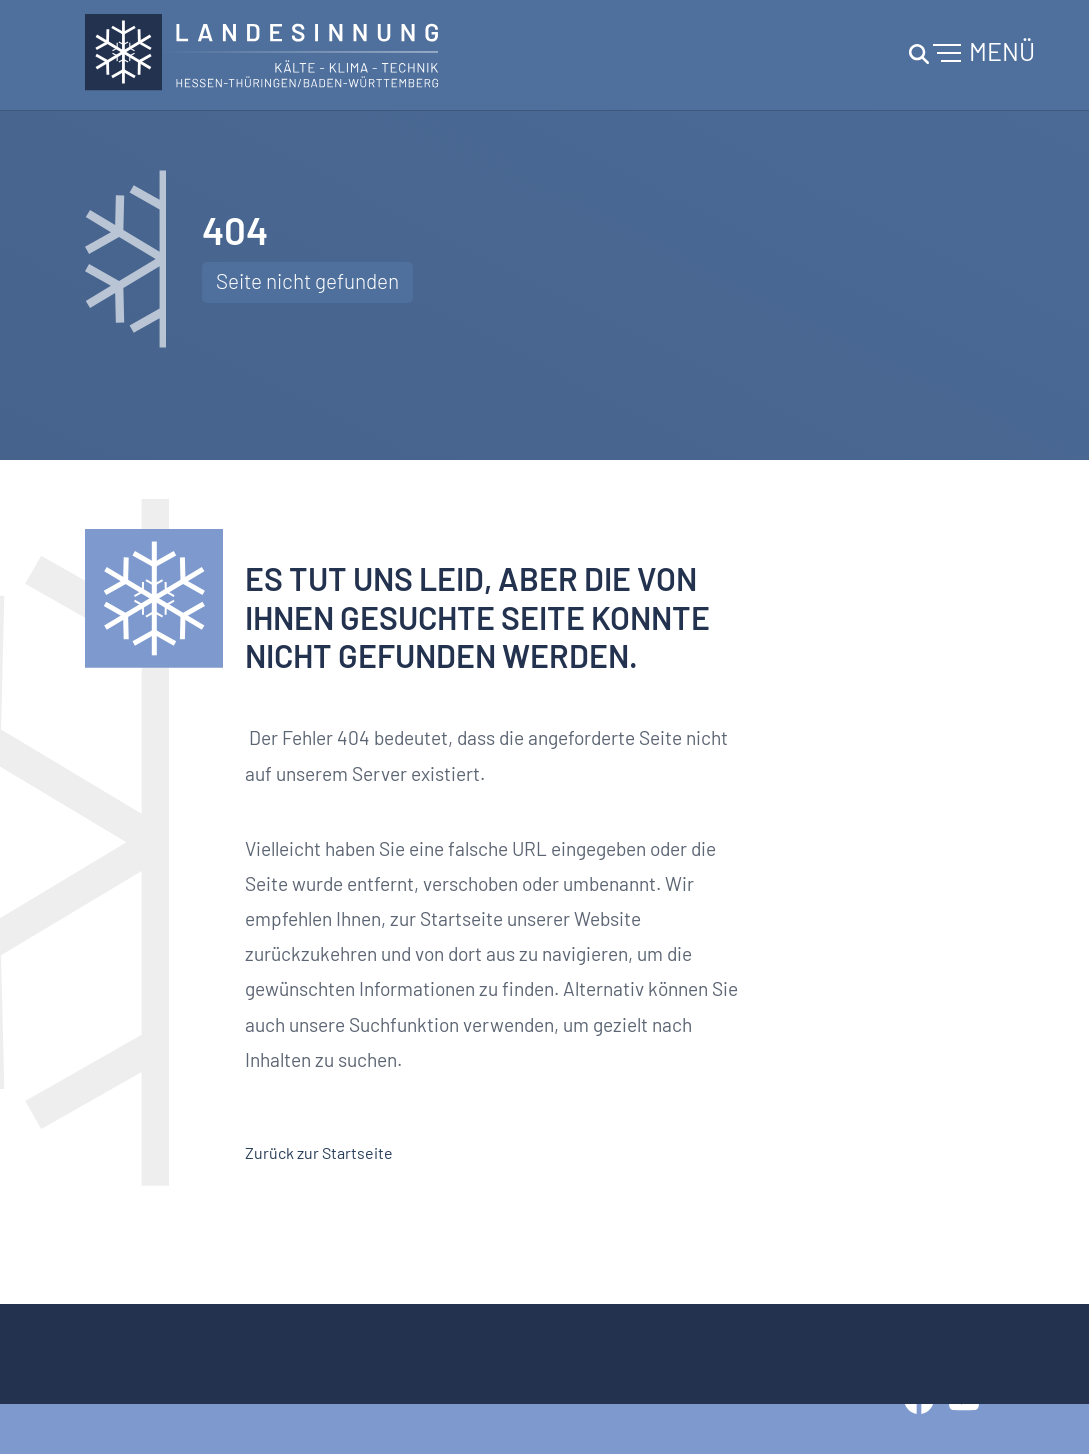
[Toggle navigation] (969, 55)
